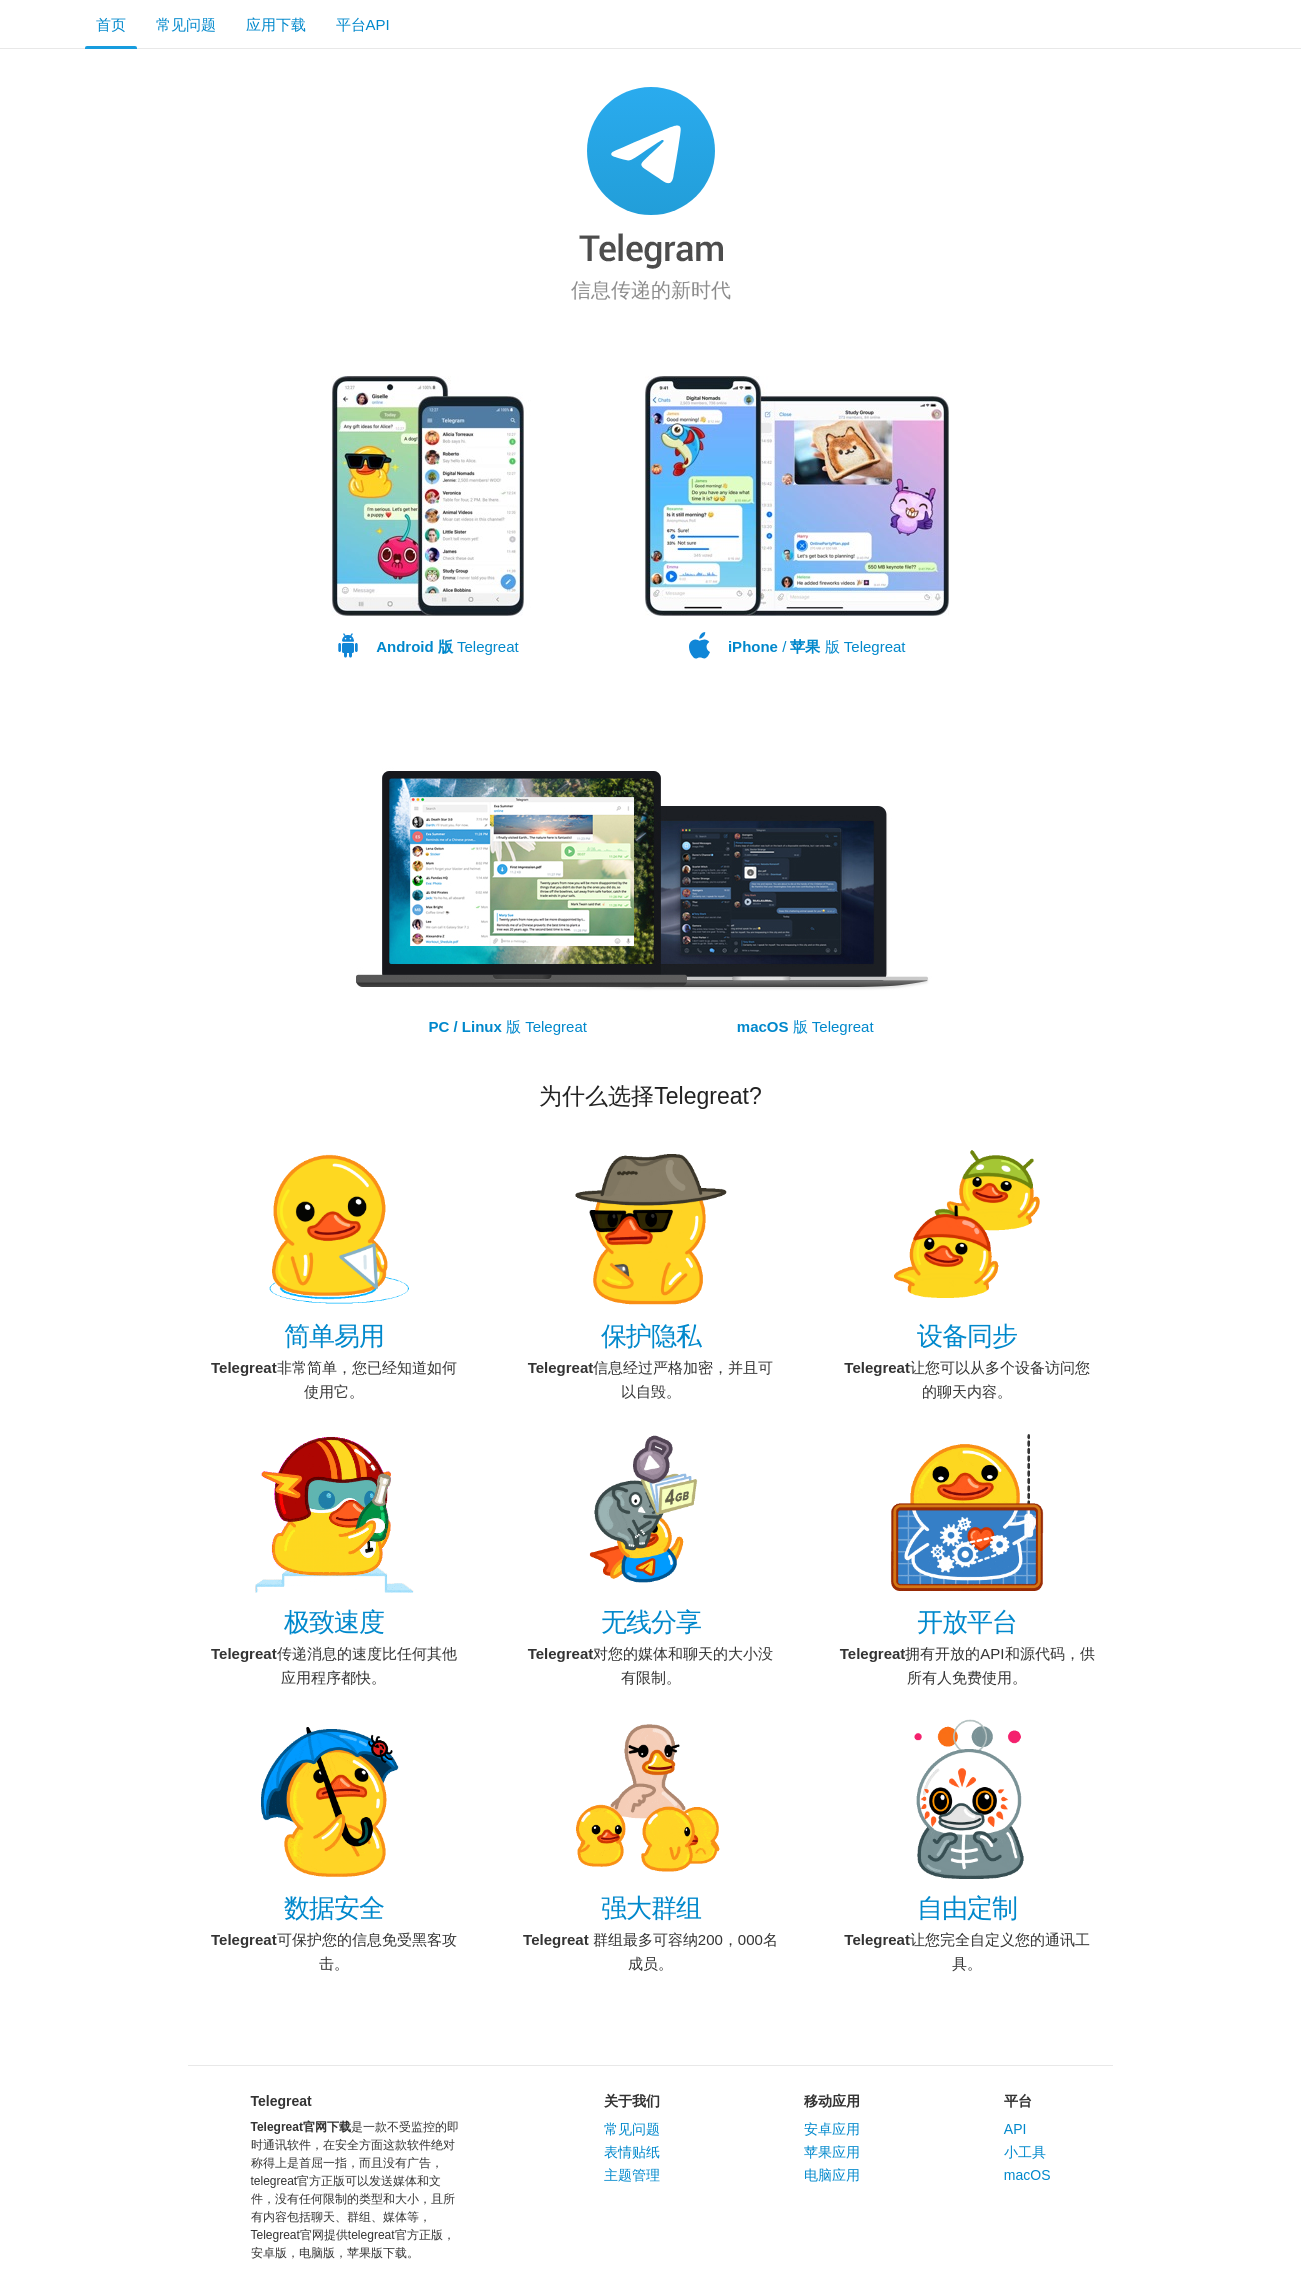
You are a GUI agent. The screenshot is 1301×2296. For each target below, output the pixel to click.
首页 (111, 24)
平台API (363, 24)
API (1015, 2129)
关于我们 (632, 2101)
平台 (1018, 2101)
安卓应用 (832, 2129)
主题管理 (632, 2175)
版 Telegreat (508, 1026)
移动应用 (832, 2101)
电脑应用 (832, 2175)
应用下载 (276, 24)
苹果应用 (832, 2152)
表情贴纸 (632, 2152)
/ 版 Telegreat (797, 517)
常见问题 (186, 24)
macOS (1027, 2175)
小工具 (1025, 2152)
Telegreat (428, 517)
